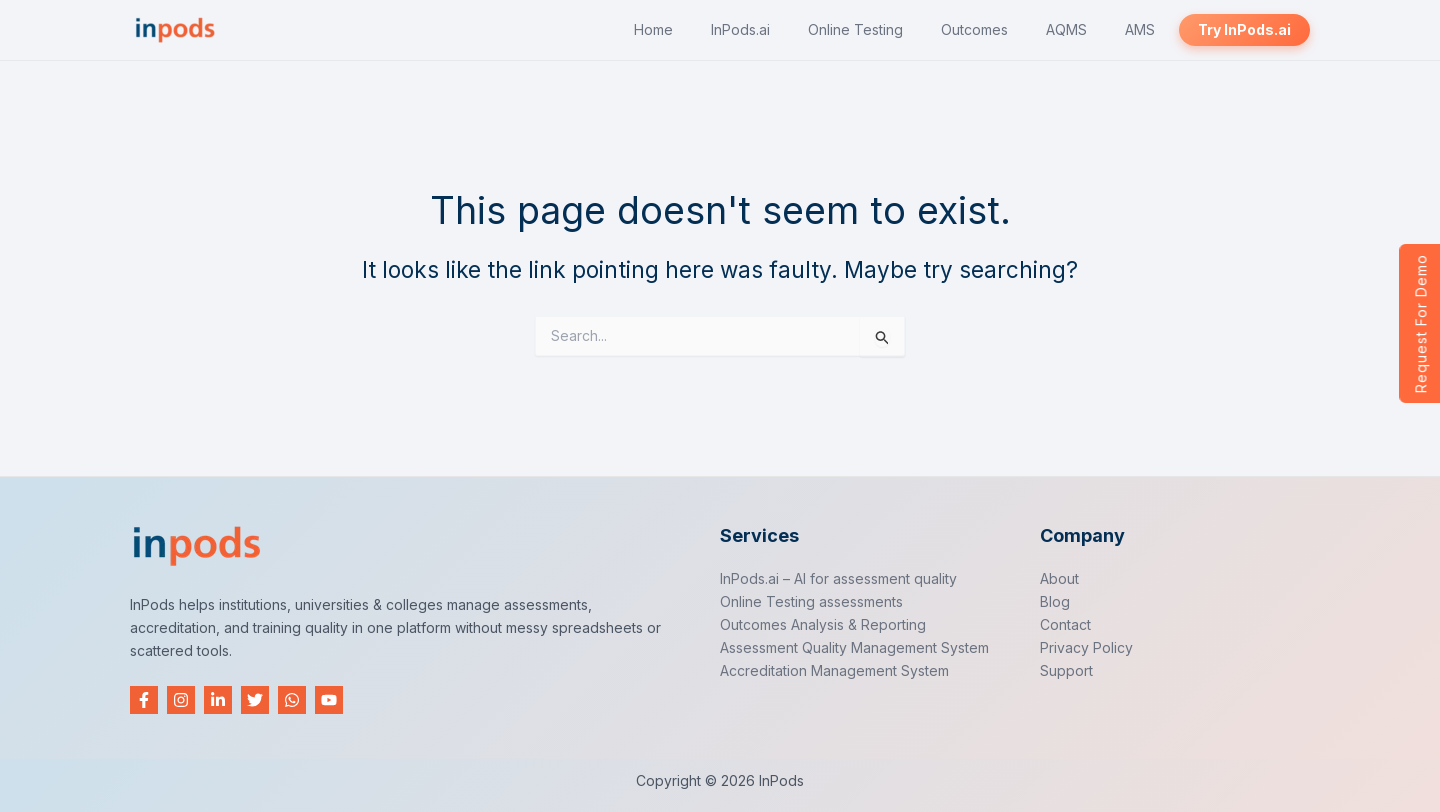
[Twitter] (255, 700)
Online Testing (855, 29)
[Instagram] (181, 700)
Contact (1065, 624)
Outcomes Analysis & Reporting (823, 624)
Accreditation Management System (834, 670)
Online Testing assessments (811, 601)
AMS (1140, 29)
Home (653, 29)
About (1059, 578)
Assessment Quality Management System (854, 647)
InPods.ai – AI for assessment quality (838, 578)
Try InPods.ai (1244, 29)
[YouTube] (329, 700)
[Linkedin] (218, 700)
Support (1066, 670)
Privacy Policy (1086, 647)
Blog (1055, 601)
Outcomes (974, 29)
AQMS (1066, 29)
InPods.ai (740, 29)
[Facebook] (144, 700)
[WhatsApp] (292, 700)
